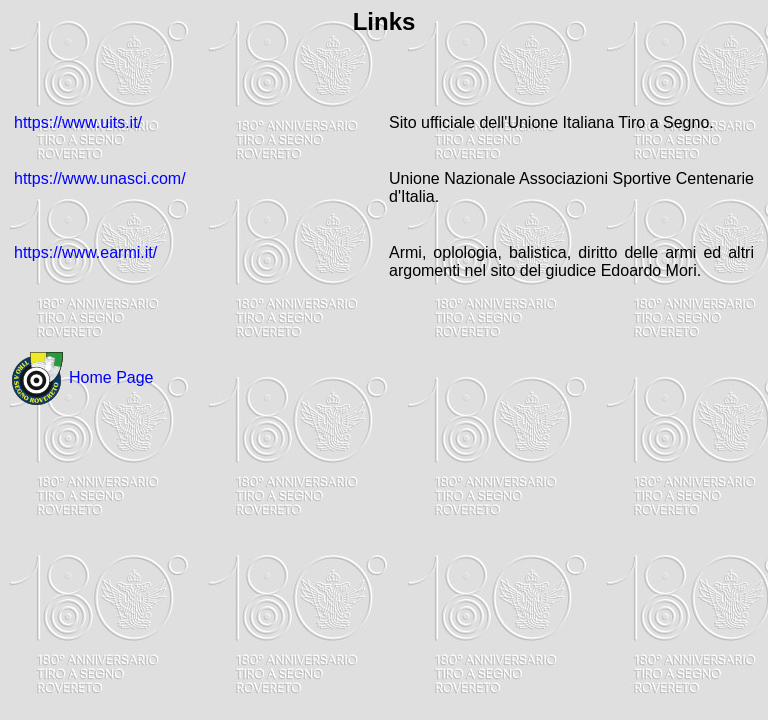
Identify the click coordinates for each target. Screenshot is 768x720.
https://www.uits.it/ (78, 122)
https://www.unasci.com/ (100, 178)
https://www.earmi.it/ (85, 252)
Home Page (111, 377)
